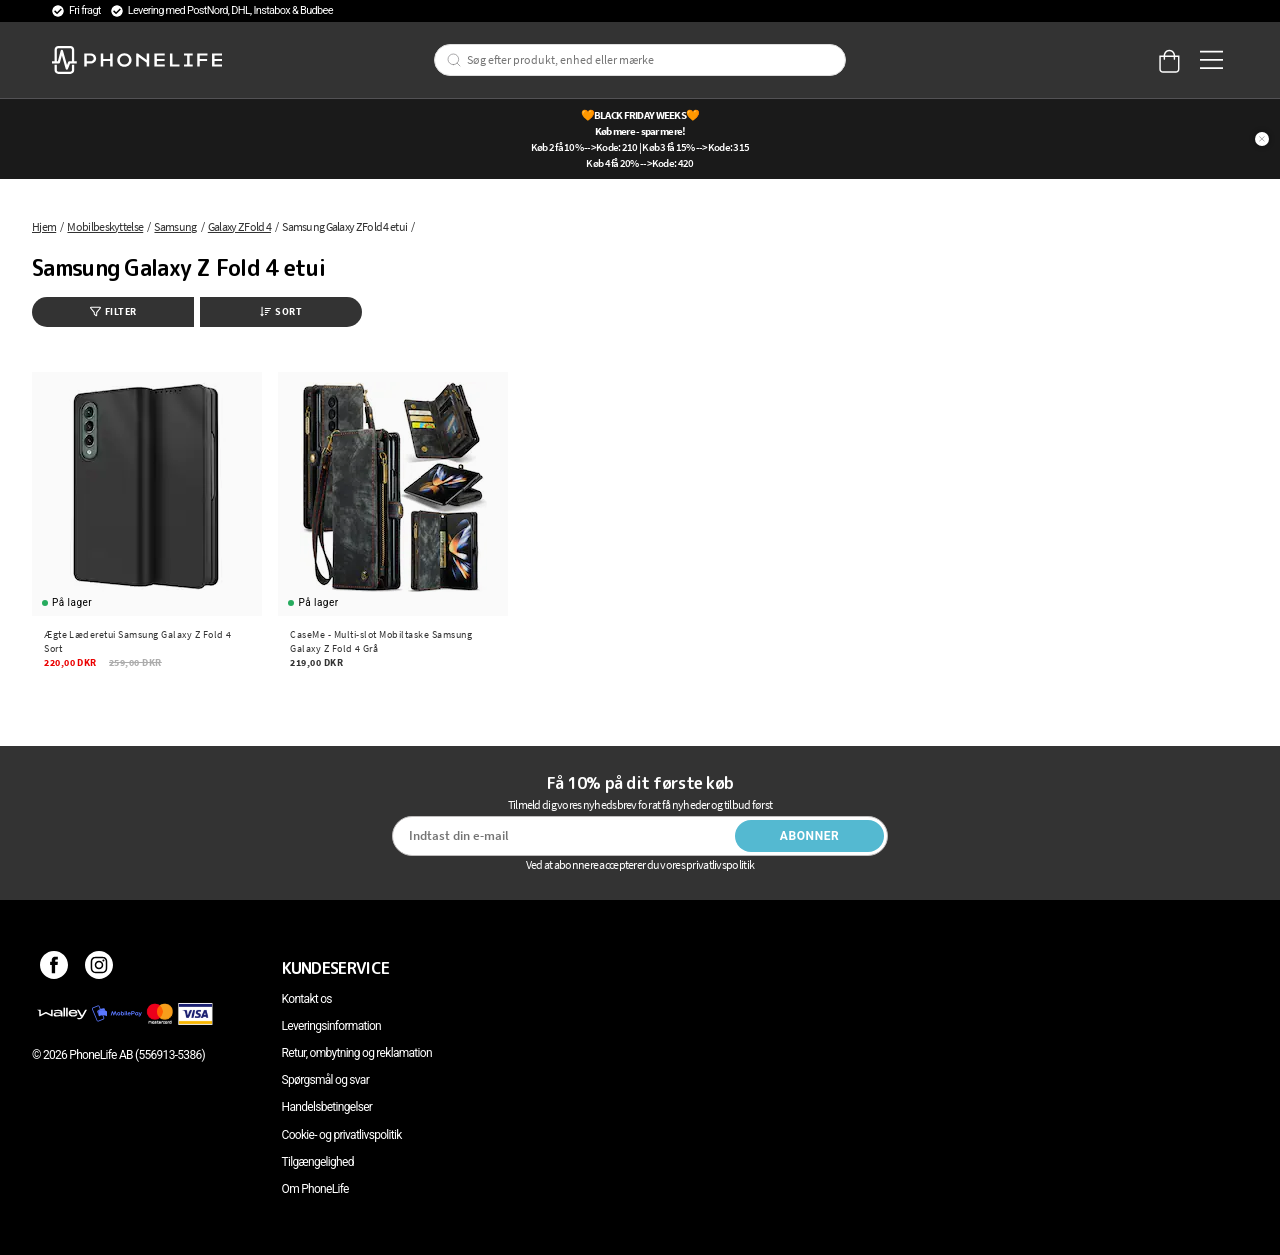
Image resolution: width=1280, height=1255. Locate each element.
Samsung (175, 226)
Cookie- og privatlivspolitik (342, 1135)
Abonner (810, 836)
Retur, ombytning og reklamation (357, 1053)
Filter (113, 311)
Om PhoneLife (315, 1189)
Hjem (44, 226)
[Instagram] (99, 968)
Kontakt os (307, 999)
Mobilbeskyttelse (105, 226)
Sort (281, 311)
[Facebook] (54, 968)
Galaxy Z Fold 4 (239, 226)
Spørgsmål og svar (325, 1080)
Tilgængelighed (318, 1162)
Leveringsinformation (331, 1026)
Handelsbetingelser (327, 1107)
